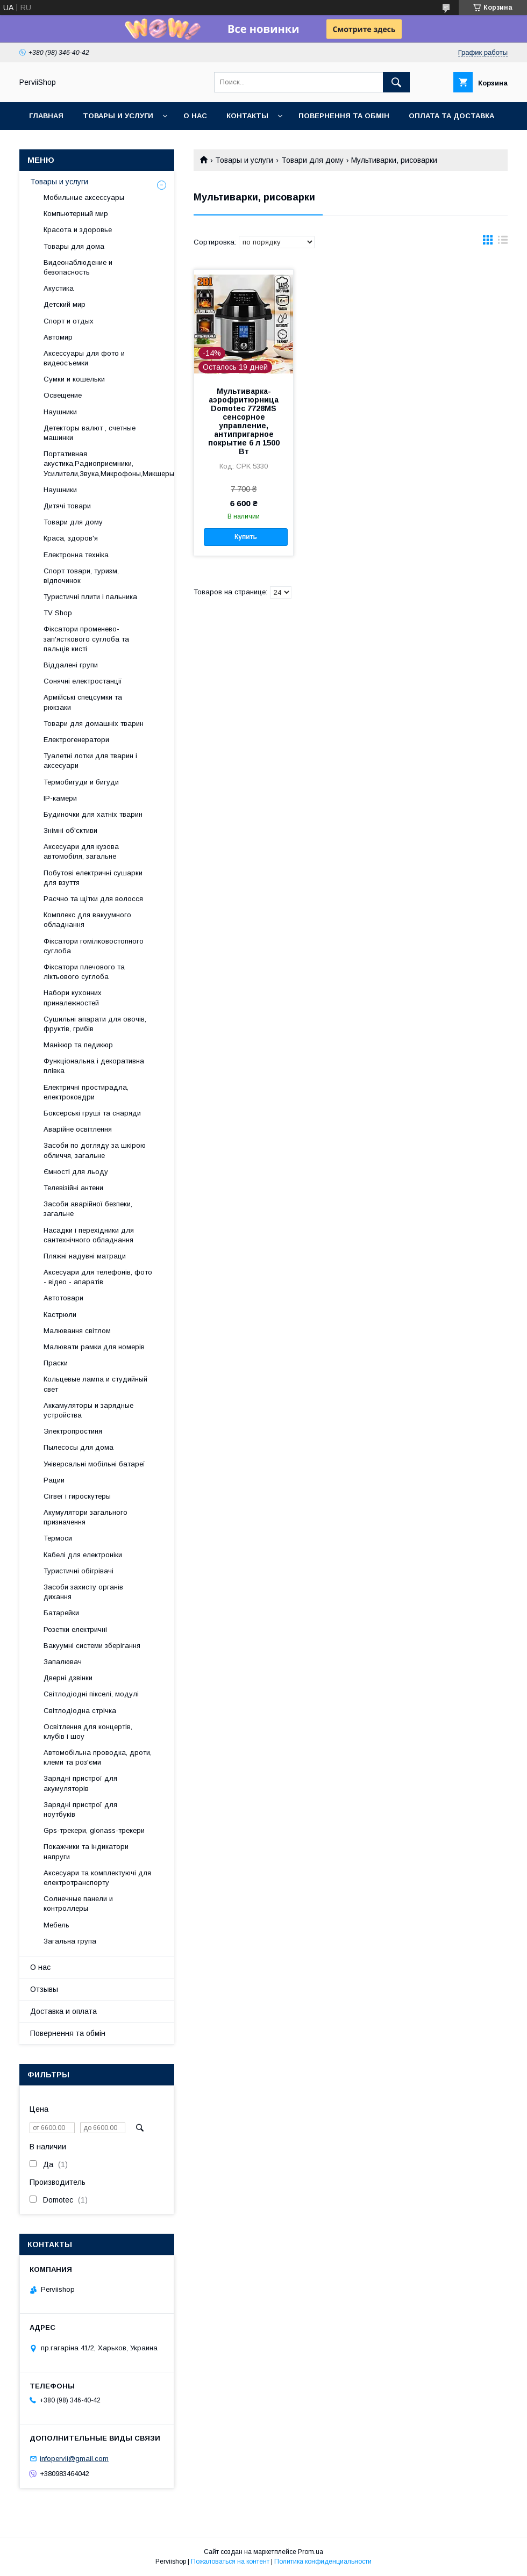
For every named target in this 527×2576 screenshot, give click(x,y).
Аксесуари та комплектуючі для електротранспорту (97, 1878)
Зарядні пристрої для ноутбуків (80, 1809)
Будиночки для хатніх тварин (93, 814)
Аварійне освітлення (78, 1129)
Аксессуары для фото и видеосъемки (84, 358)
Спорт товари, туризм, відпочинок (81, 576)
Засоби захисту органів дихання (83, 1592)
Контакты (247, 116)
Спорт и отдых (69, 321)
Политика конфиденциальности (323, 2561)
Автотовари (63, 1298)
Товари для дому (312, 160)
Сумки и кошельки (74, 379)
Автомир (58, 337)
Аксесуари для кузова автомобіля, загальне (81, 851)
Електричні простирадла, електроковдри (86, 1092)
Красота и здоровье (78, 230)
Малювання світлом (77, 1331)
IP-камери (60, 798)
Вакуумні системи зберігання (92, 1646)
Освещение (63, 395)
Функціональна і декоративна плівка (94, 1066)
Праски (56, 1363)
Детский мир (65, 304)
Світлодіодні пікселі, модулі (91, 1694)
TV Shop (58, 613)
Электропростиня (73, 1431)
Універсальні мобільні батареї (94, 1464)
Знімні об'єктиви (70, 830)
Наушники (60, 412)
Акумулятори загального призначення (85, 1517)
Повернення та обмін (343, 116)
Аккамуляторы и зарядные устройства (88, 1410)
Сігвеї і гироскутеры (77, 1496)
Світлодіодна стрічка (80, 1711)
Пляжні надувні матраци (85, 1256)
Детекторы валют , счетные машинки (90, 433)
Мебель (56, 1925)
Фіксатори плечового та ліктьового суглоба (84, 972)
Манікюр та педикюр (78, 1045)
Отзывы (44, 1989)
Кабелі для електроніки (83, 1555)
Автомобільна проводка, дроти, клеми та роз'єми (98, 1757)
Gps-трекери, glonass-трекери (94, 1830)
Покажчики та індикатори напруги (86, 1851)
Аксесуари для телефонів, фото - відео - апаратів (98, 1277)
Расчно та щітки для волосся (93, 899)
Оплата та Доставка (451, 116)
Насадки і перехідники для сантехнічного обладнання (89, 1235)
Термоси (58, 1538)
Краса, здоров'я (71, 538)
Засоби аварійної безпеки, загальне (88, 1209)
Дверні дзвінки (68, 1678)
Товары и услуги (118, 116)
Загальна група (70, 1941)
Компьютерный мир (76, 214)
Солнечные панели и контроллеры (78, 1903)
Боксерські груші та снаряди (92, 1113)
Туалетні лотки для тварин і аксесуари (90, 760)
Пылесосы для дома (78, 1447)
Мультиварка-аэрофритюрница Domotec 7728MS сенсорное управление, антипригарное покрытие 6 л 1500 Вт (244, 421)
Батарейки (61, 1613)
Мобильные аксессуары (84, 197)
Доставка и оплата (63, 2011)
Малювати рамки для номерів (94, 1347)
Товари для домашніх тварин (94, 723)
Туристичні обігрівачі (78, 1571)
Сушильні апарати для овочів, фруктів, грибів (95, 1024)
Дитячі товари (67, 506)
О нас (195, 116)
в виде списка (503, 242)
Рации (54, 1480)
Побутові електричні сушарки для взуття (93, 878)
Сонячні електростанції (83, 681)
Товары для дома (74, 246)
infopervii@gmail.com (74, 2459)
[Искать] (396, 82)
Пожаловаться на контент (230, 2561)
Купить (245, 537)
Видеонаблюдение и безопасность (78, 267)
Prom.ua (310, 2552)
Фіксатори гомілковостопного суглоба (94, 946)
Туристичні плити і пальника (90, 597)
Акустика (59, 288)
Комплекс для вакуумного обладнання (87, 920)
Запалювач (63, 1662)
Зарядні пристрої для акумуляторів (80, 1783)
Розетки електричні (75, 1629)
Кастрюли (60, 1315)
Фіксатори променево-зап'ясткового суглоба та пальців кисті (86, 638)
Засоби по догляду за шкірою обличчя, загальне (95, 1150)
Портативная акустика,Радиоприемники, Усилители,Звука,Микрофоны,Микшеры (109, 463)
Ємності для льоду (76, 1172)
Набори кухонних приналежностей (73, 997)
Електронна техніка (76, 555)
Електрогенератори (76, 740)
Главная (46, 116)
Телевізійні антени (73, 1188)
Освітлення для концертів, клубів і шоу (88, 1731)
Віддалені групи (71, 665)
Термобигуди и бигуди (81, 782)
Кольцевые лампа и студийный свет (95, 1384)
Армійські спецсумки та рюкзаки (83, 702)
